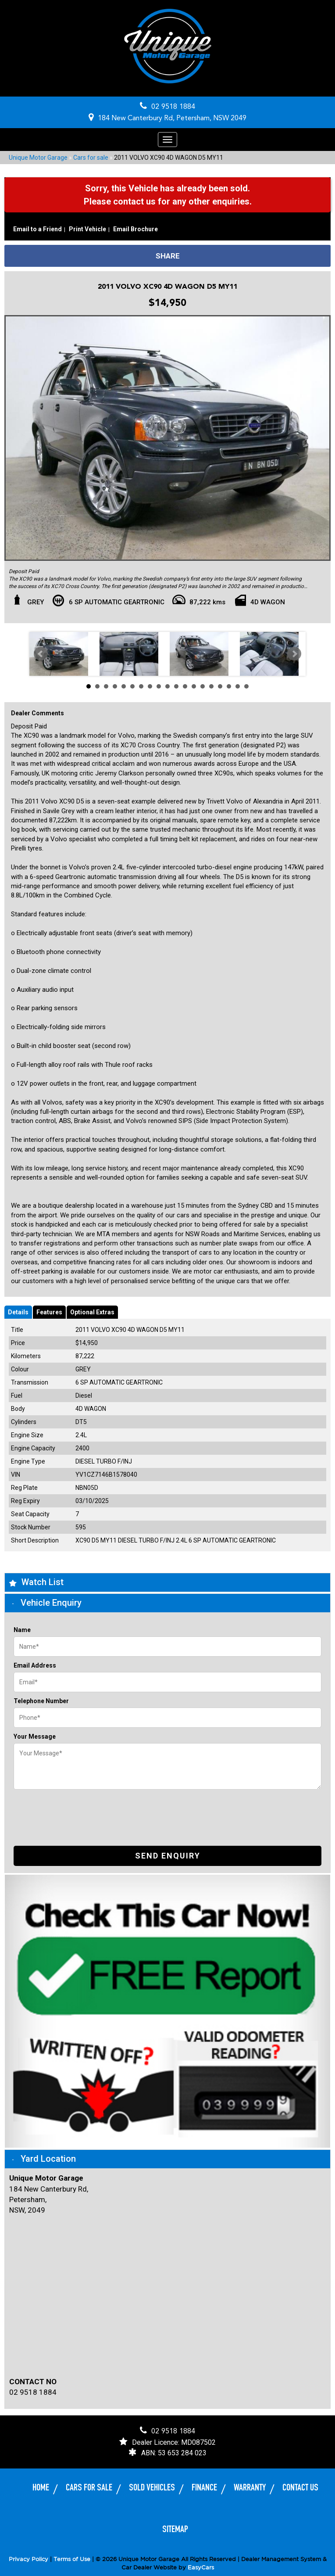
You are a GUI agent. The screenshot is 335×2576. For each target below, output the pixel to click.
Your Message (35, 1736)
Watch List (42, 1582)
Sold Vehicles (152, 2488)
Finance (204, 2488)
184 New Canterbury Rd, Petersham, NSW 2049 (172, 118)
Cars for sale (90, 157)
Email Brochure (135, 229)
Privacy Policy (29, 2559)
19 (246, 686)
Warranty (250, 2488)
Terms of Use (72, 2559)
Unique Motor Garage (38, 157)
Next (294, 653)
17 (229, 686)
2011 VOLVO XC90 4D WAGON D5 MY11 (168, 157)
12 (185, 686)
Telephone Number (41, 1700)
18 (237, 686)
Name (22, 1629)
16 (220, 686)
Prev (41, 653)
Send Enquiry (167, 1855)
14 (202, 686)
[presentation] (80, 1811)
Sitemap (175, 2529)
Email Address (35, 1665)
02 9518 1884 (173, 107)
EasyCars (201, 2567)
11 (176, 686)
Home (40, 2488)
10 (167, 686)
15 (211, 686)
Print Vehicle (87, 229)
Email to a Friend (37, 229)
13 (194, 686)
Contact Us (300, 2488)
